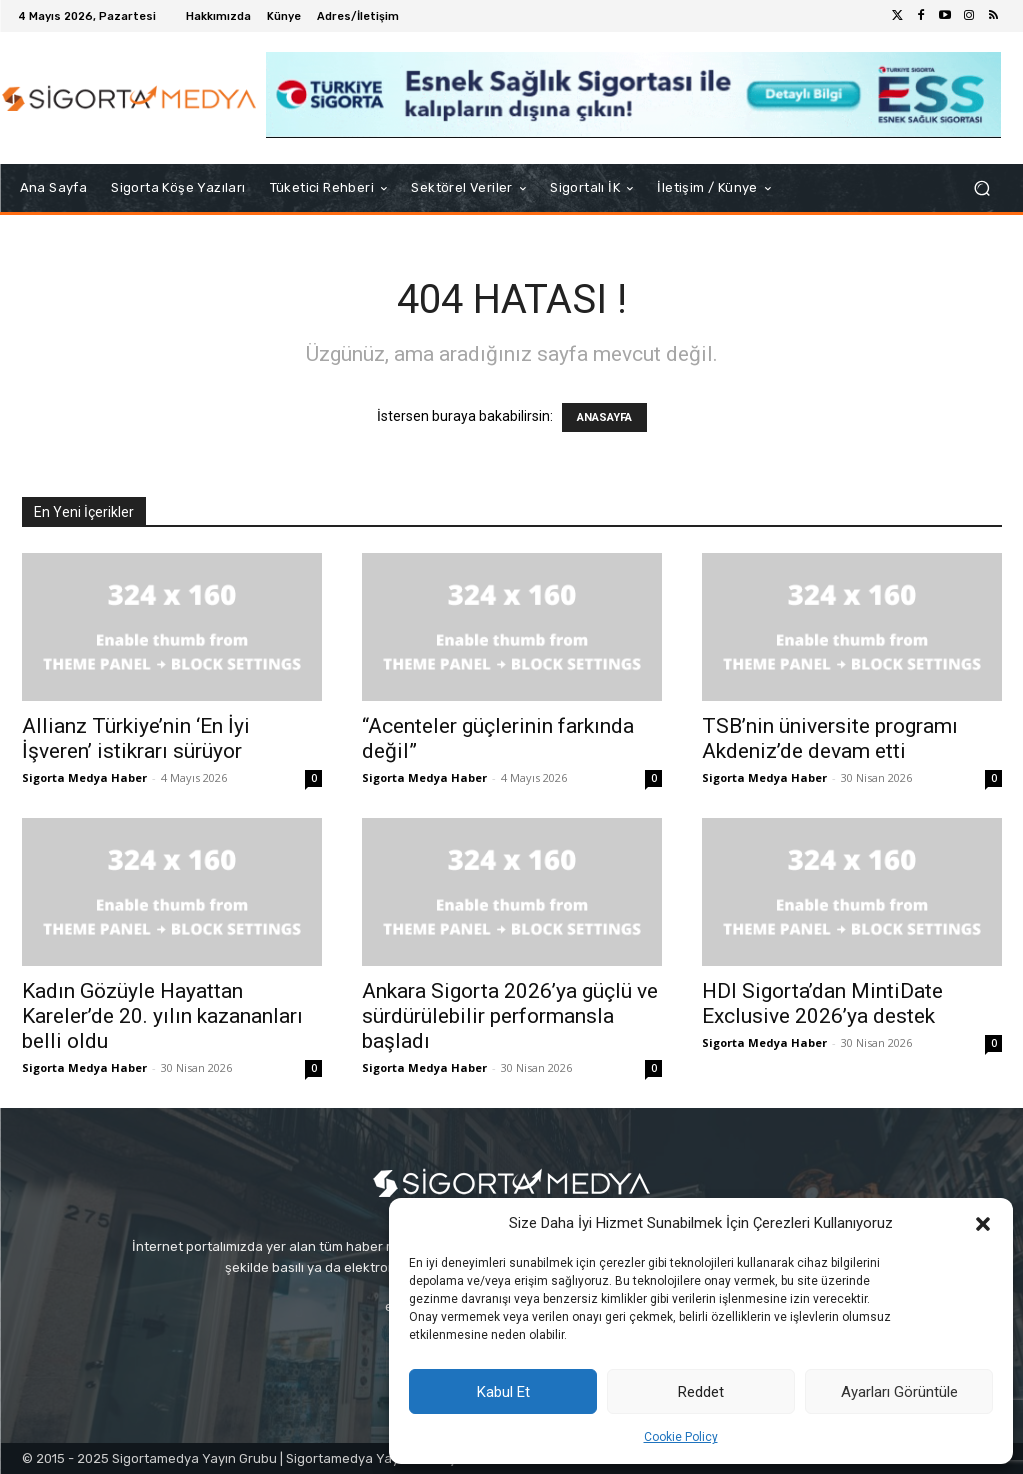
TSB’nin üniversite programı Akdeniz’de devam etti (830, 738)
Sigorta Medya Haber (84, 777)
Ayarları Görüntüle (899, 1392)
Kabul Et (503, 1392)
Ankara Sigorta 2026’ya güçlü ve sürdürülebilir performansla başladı (510, 1016)
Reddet (701, 1392)
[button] (983, 1224)
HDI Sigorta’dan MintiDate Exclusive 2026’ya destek (822, 1003)
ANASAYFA (604, 417)
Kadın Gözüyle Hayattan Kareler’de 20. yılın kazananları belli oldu (162, 1016)
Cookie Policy (681, 1437)
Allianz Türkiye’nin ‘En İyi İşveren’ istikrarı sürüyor (136, 738)
